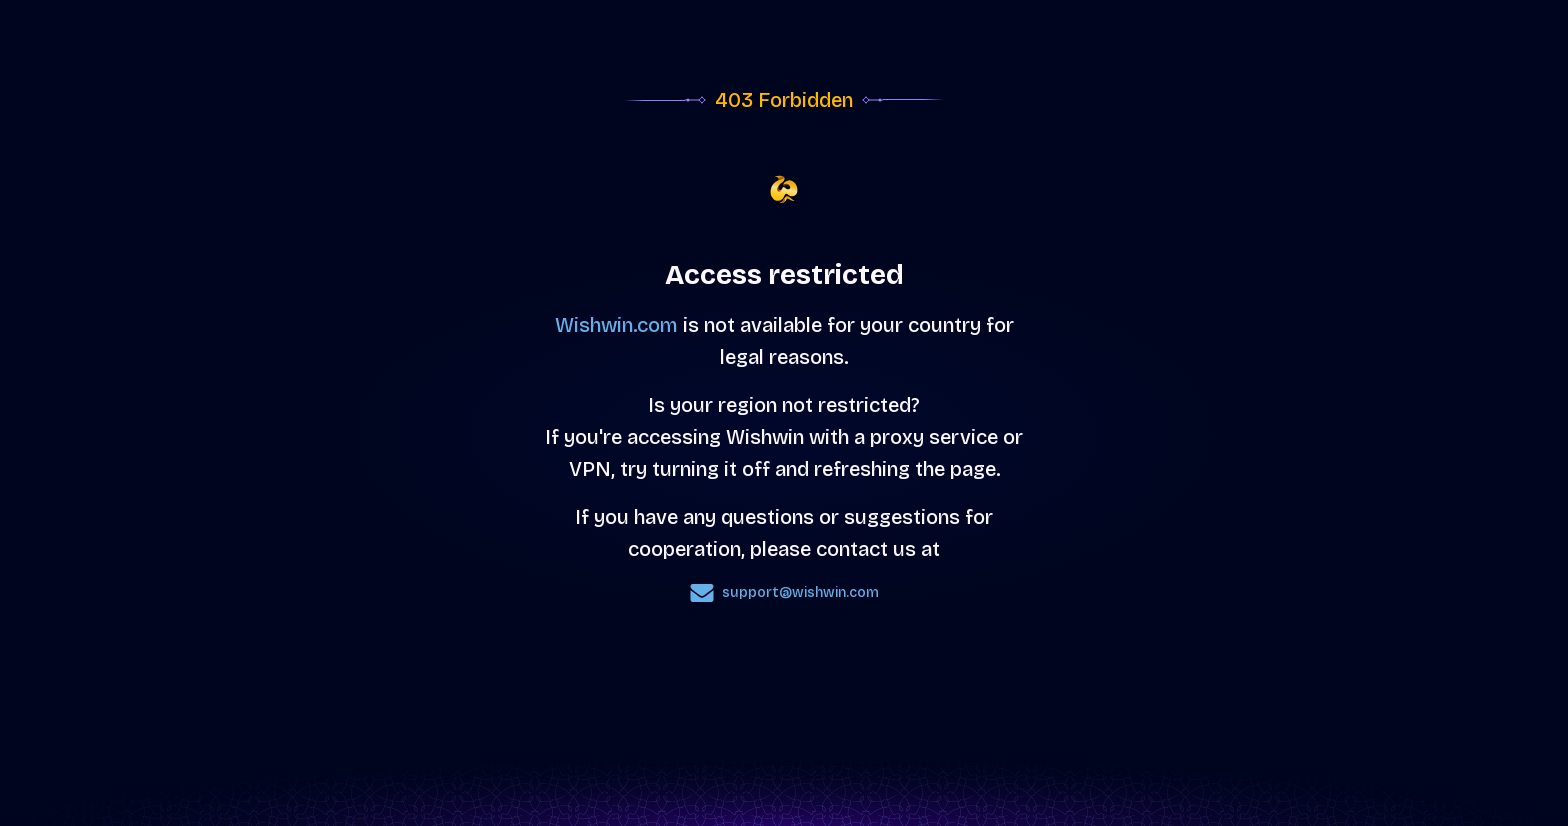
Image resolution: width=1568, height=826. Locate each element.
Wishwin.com (616, 325)
